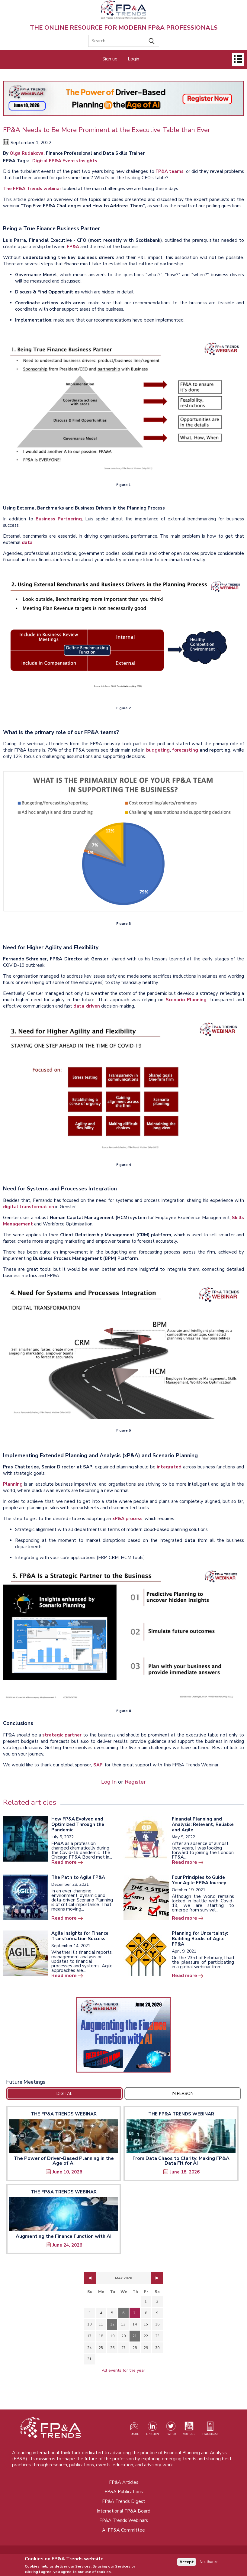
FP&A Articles (123, 2482)
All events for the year (123, 2370)
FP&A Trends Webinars (123, 2520)
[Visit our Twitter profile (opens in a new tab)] (171, 2430)
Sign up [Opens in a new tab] (109, 59)
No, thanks (209, 2562)
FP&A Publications (123, 2492)
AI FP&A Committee (123, 2530)
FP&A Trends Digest (123, 2501)
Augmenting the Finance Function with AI (63, 2236)
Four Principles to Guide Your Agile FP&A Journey (199, 1880)
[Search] (123, 41)
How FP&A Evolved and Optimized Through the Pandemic (77, 1824)
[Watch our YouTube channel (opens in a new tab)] (189, 2430)
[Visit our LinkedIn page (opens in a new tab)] (152, 2430)
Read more (64, 1862)
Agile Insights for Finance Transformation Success (79, 1936)
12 (112, 2324)
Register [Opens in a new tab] (135, 1781)
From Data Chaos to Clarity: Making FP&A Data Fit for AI (181, 2161)
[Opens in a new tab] (123, 2035)
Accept (186, 2562)
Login (133, 59)
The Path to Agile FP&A (78, 1877)
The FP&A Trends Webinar (64, 2114)
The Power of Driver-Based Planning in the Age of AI (64, 2161)
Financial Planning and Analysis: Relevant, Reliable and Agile (203, 1824)
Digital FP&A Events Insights (64, 161)
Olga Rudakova (26, 153)
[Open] (238, 59)
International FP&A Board (123, 2511)
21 (135, 2336)
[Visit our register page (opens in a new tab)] (134, 2430)
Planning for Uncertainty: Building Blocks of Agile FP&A (200, 1938)
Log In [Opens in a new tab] (109, 1781)
